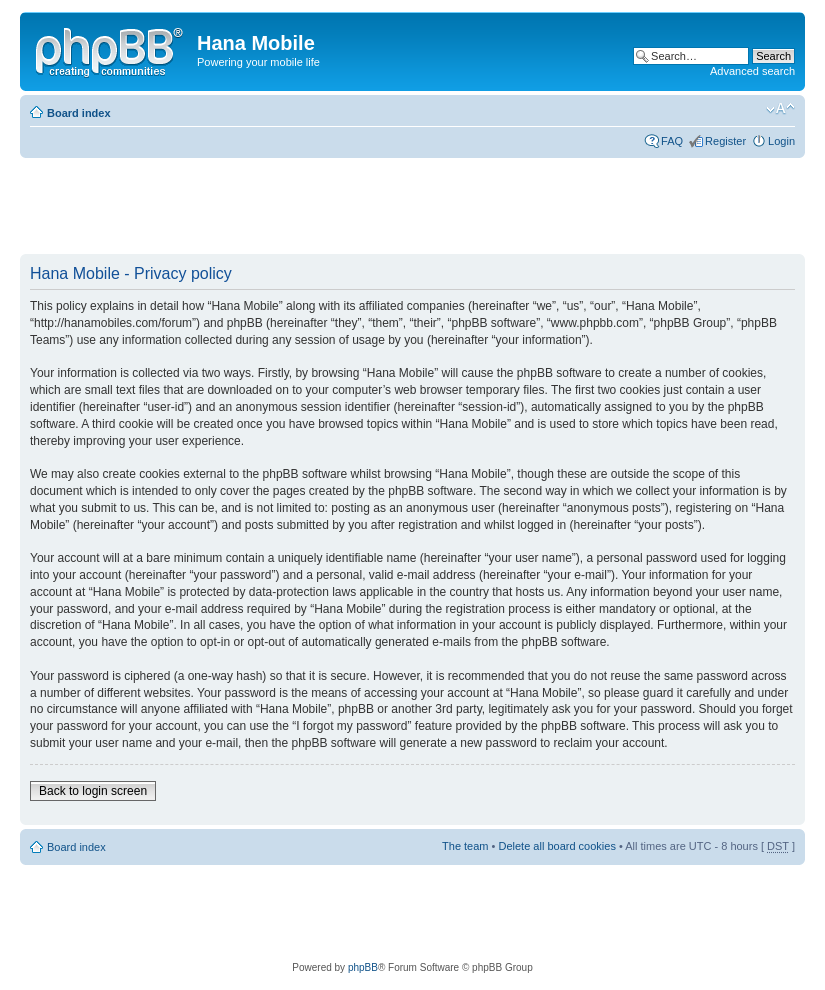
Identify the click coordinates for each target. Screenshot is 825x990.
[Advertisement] (384, 207)
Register (725, 141)
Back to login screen (93, 791)
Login (781, 141)
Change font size (780, 109)
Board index (79, 113)
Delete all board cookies (556, 846)
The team (465, 846)
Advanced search (752, 71)
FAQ (672, 141)
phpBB (363, 967)
